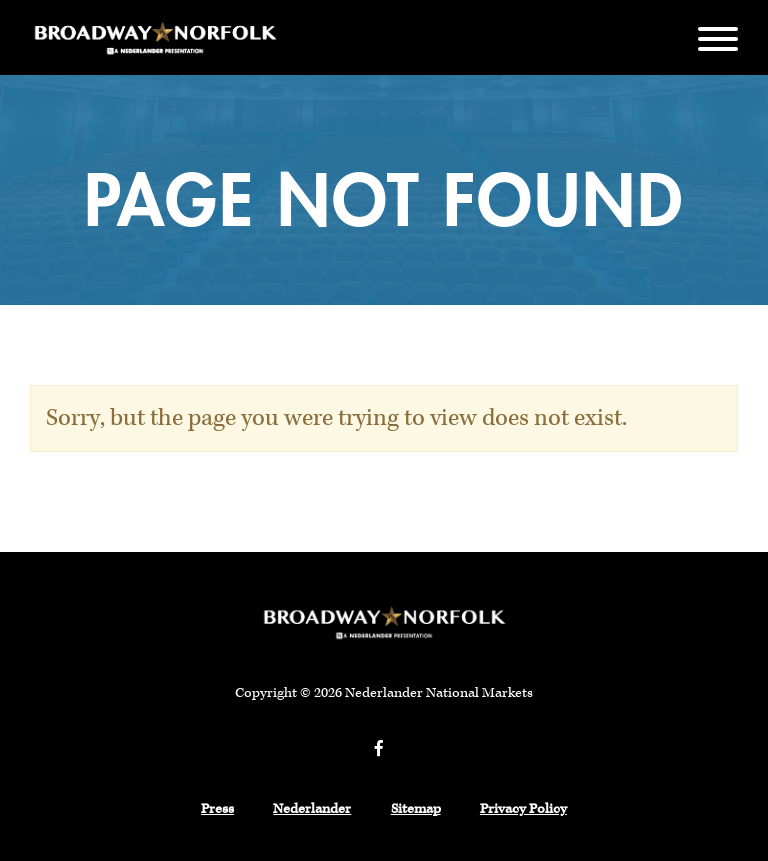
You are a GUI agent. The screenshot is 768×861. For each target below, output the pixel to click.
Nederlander (312, 809)
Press (217, 809)
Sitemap (416, 809)
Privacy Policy (523, 809)
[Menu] (718, 37)
